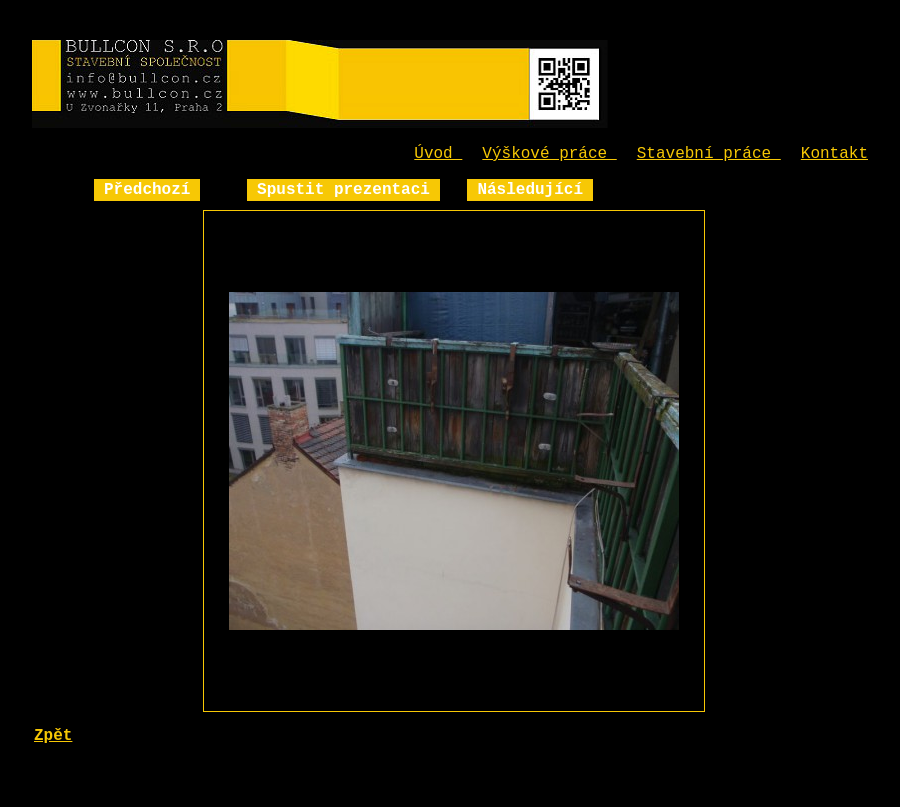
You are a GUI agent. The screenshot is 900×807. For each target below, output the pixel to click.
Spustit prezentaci (343, 190)
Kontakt (834, 154)
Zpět (53, 736)
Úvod (438, 154)
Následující (530, 190)
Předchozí (147, 190)
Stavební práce (709, 154)
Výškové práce (549, 154)
